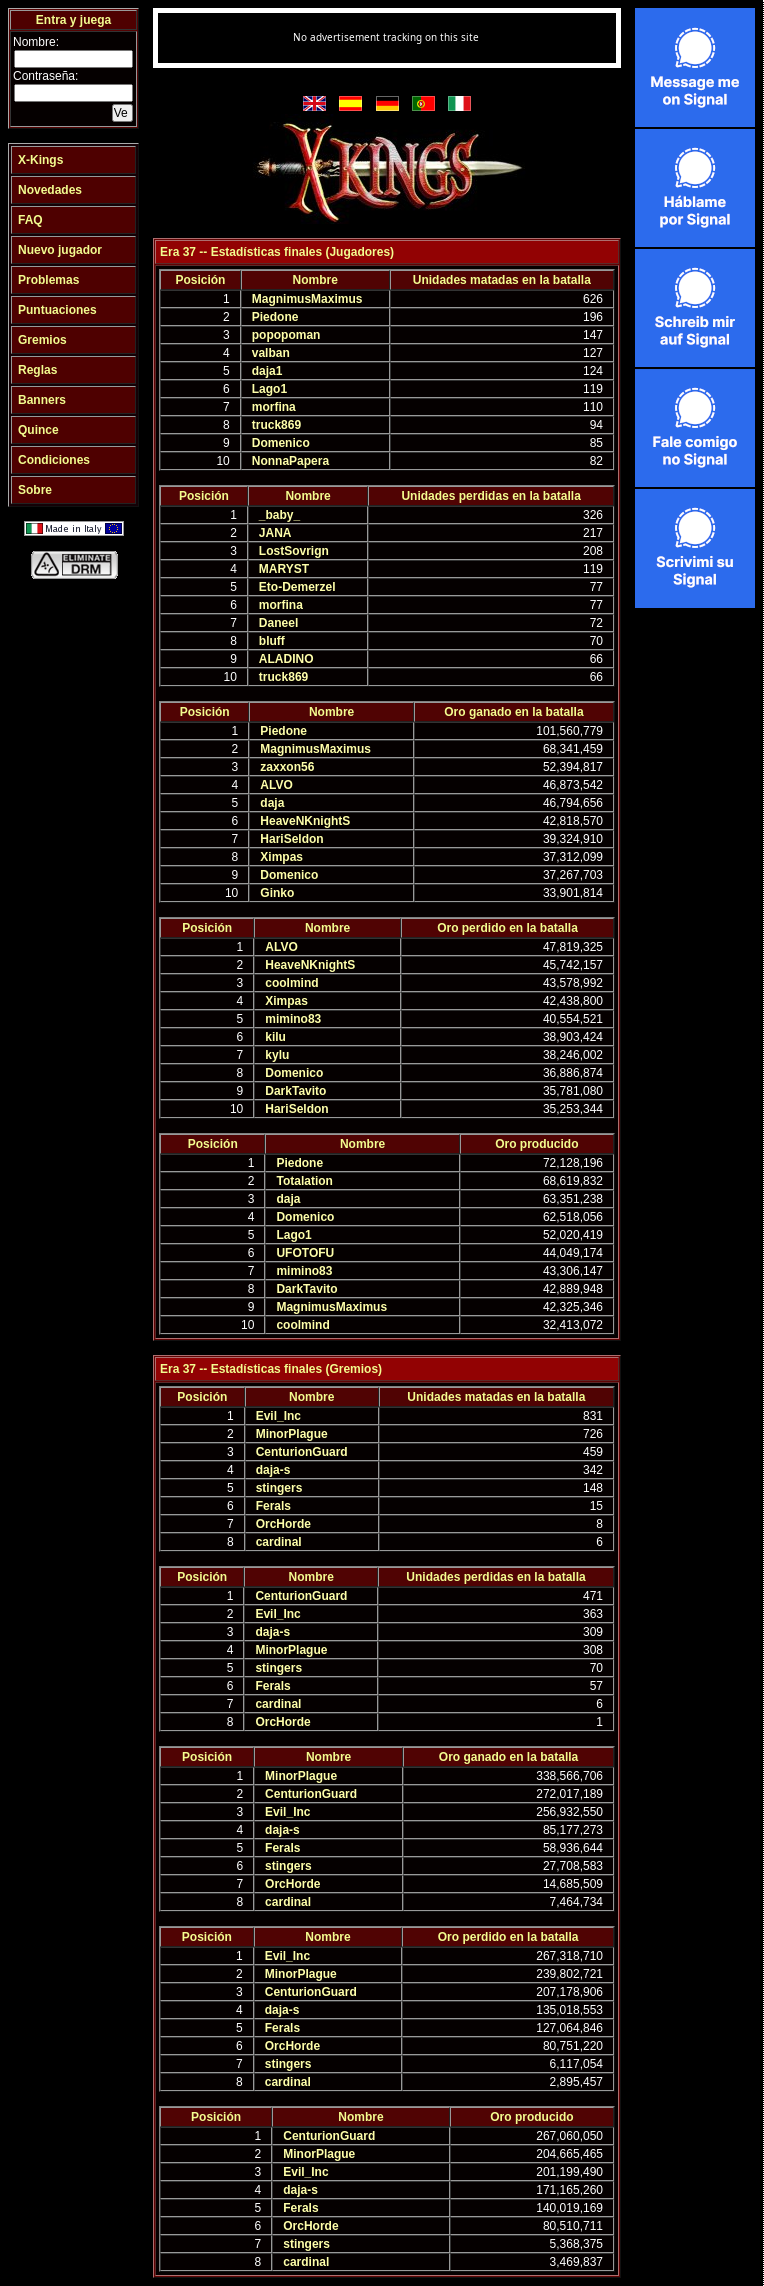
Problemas (48, 280)
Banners (42, 400)
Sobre (35, 490)
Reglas (37, 370)
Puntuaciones (57, 310)
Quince (38, 430)
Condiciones (54, 460)
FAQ (30, 220)
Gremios (42, 340)
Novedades (50, 190)
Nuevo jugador (60, 250)
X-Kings (40, 160)
